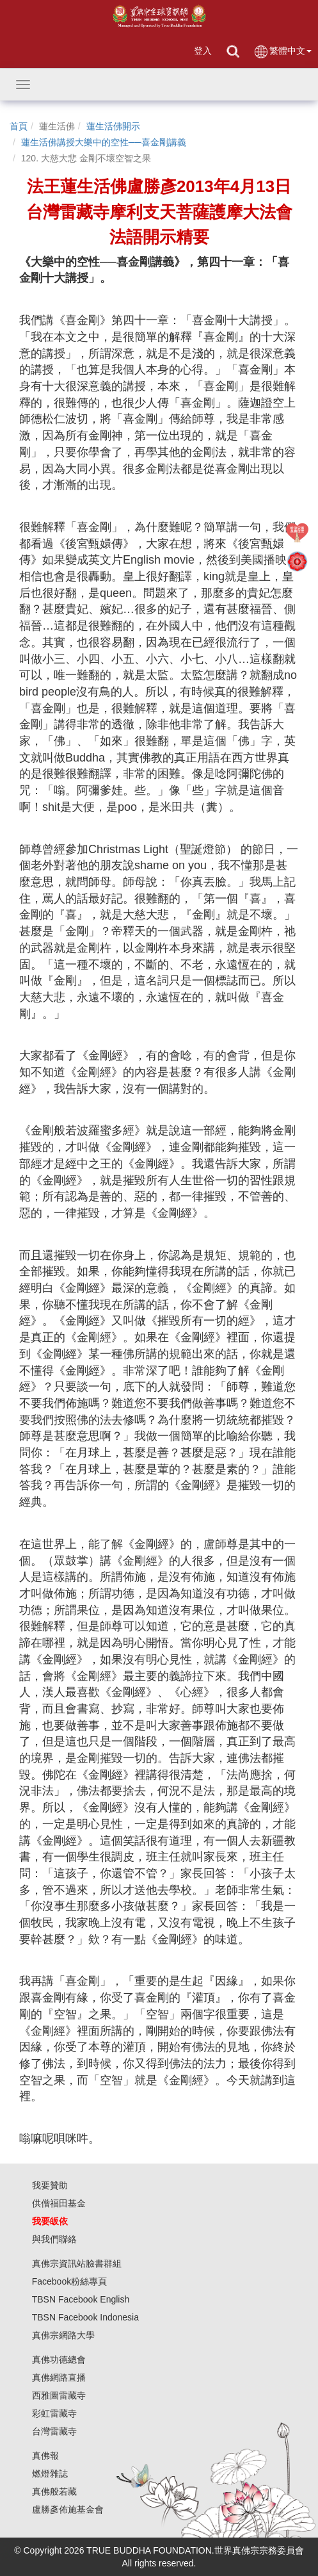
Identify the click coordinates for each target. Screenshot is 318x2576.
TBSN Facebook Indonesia (85, 2317)
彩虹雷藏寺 (54, 2413)
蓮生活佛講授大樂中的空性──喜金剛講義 (103, 142)
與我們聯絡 (54, 2239)
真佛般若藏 (54, 2491)
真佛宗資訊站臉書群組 (77, 2263)
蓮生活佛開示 (113, 126)
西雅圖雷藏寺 (59, 2395)
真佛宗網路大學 (63, 2335)
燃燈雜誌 (50, 2473)
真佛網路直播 (59, 2377)
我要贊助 (50, 2185)
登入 (203, 50)
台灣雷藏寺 (54, 2431)
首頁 (19, 126)
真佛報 (45, 2455)
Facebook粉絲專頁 (69, 2281)
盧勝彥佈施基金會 (68, 2509)
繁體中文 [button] (282, 52)
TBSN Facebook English (81, 2299)
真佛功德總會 (59, 2359)
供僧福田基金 (59, 2203)
